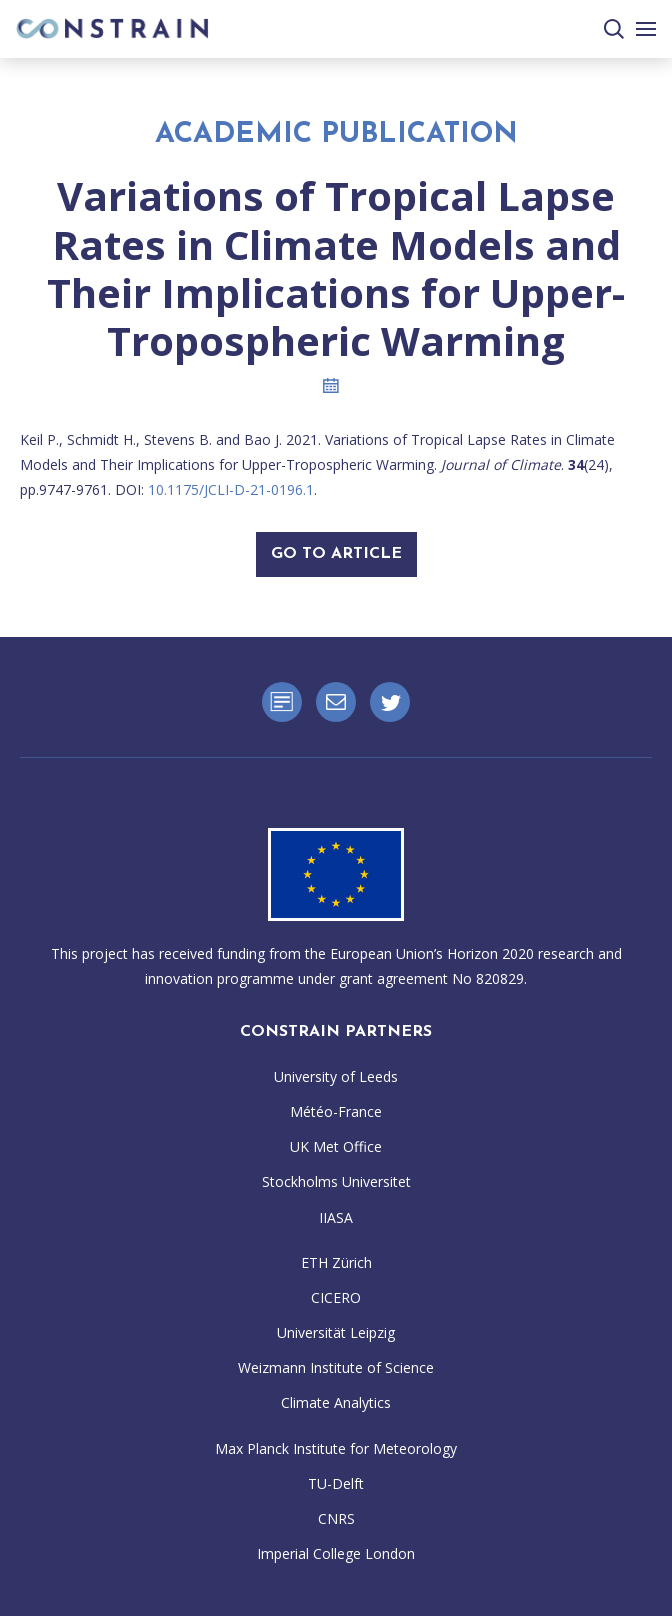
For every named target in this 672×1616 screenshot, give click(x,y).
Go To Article (336, 554)
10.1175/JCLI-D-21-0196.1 (231, 489)
